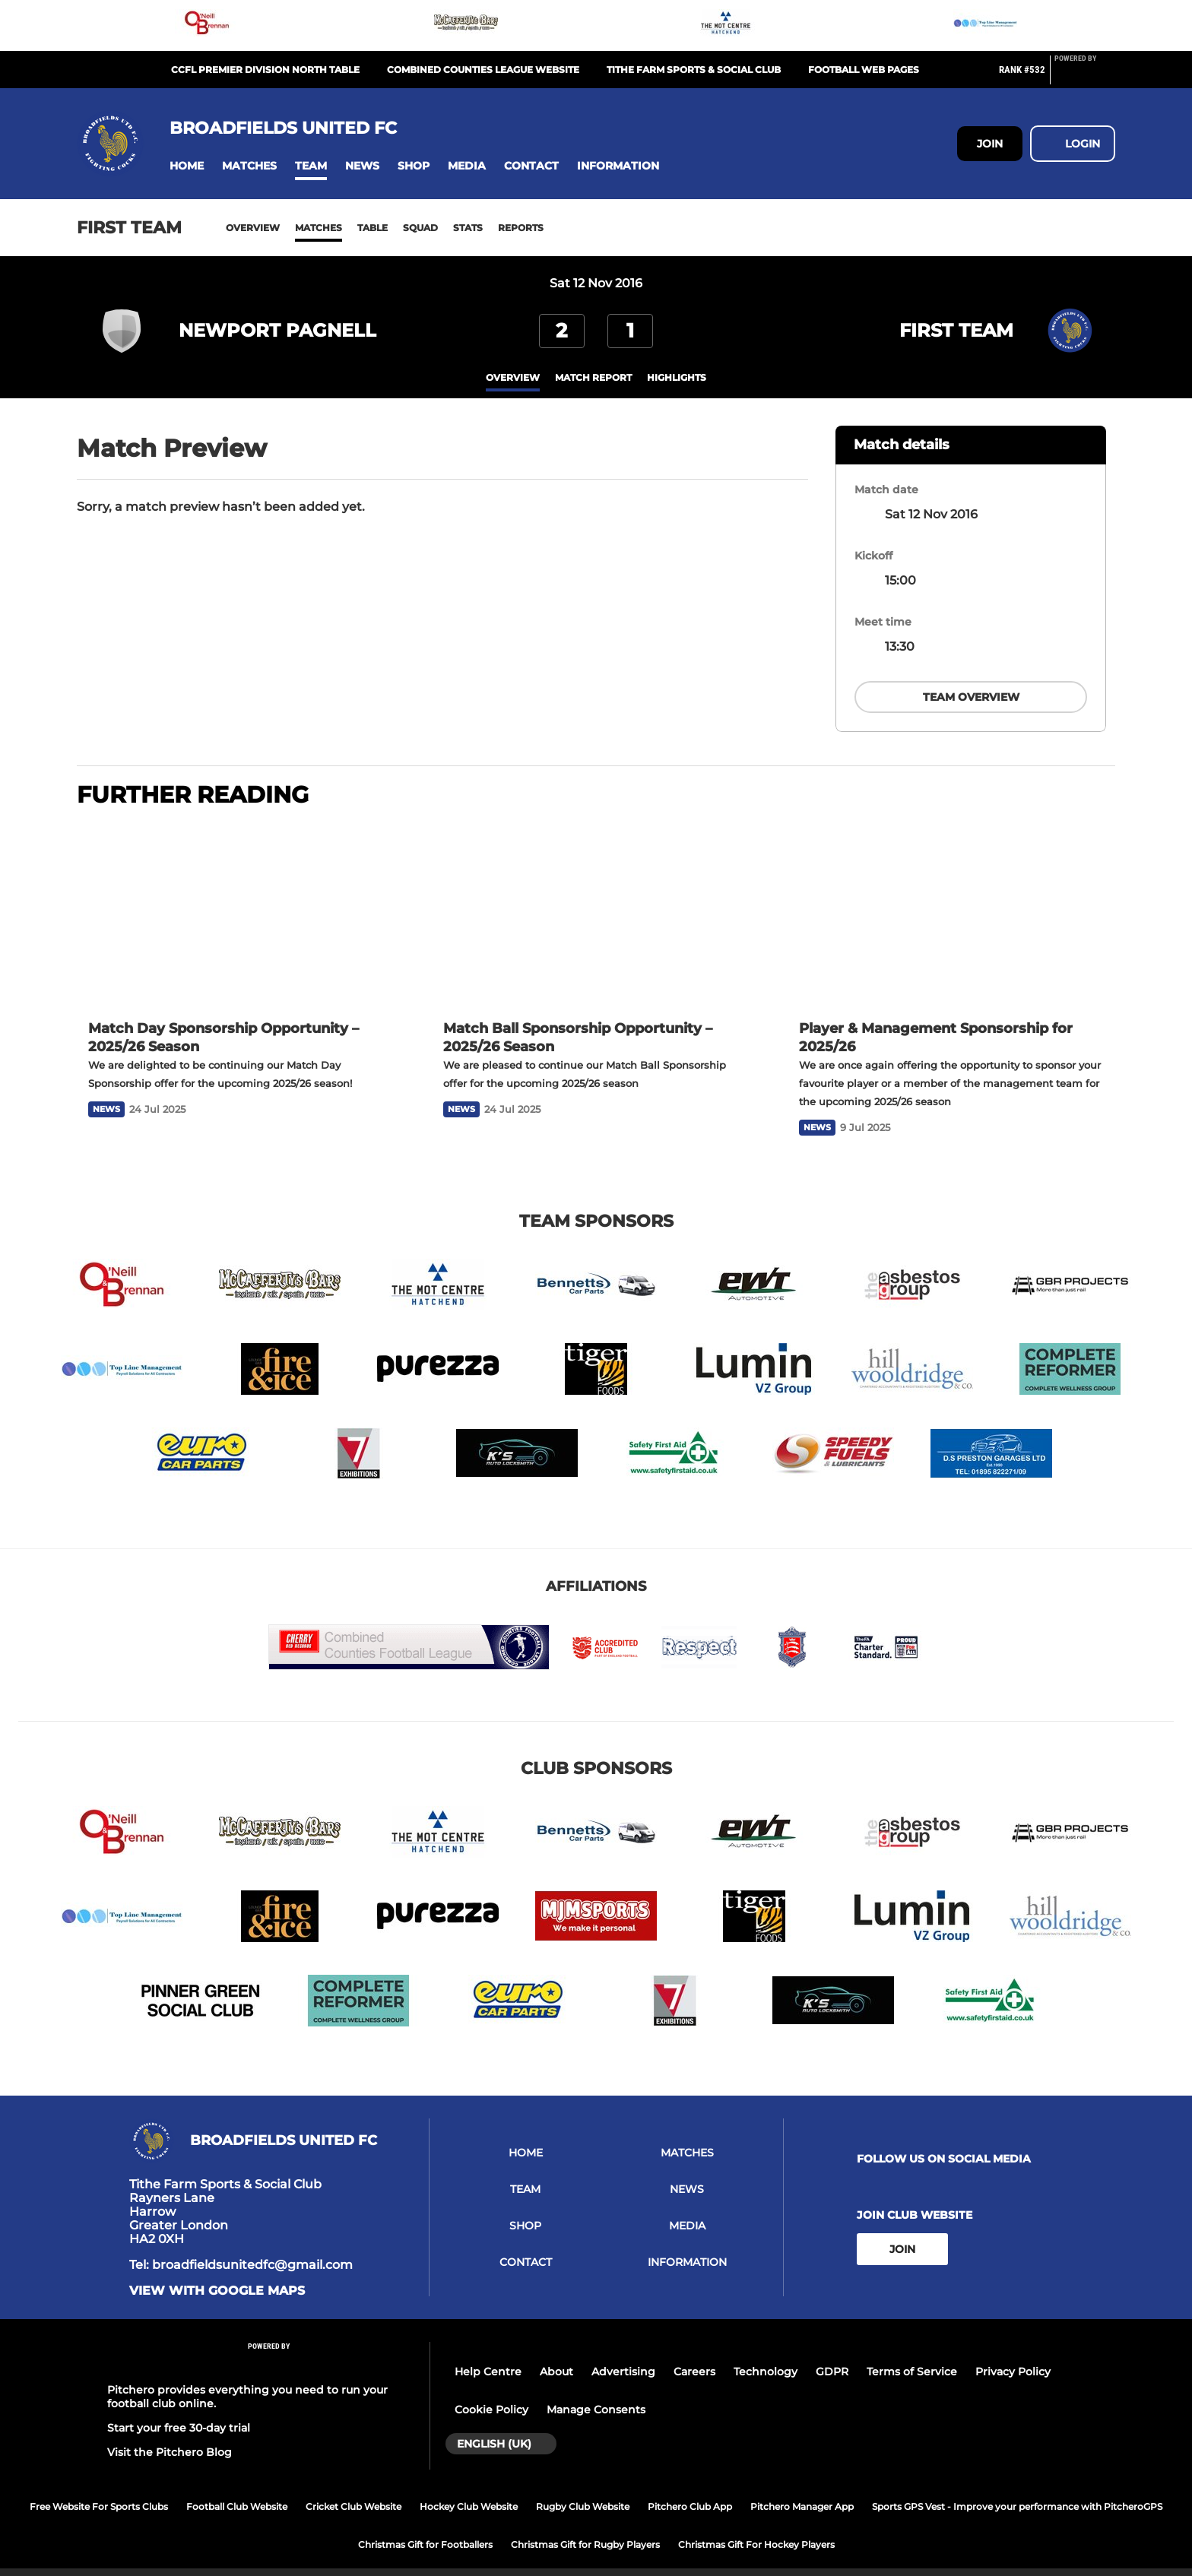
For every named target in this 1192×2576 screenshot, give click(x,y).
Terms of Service (912, 2353)
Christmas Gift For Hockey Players (756, 2526)
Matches (318, 227)
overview (513, 377)
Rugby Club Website (582, 2488)
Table (372, 227)
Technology (765, 2353)
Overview (253, 227)
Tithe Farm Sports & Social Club (694, 69)
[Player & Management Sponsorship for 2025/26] (951, 897)
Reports (521, 227)
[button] (186, 166)
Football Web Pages (863, 69)
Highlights (676, 377)
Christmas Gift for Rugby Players (585, 2526)
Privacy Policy (1013, 2353)
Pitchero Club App (690, 2488)
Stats (468, 227)
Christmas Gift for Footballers (425, 2526)
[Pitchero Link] (1084, 76)
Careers (694, 2353)
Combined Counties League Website (483, 69)
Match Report (593, 377)
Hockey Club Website (469, 2488)
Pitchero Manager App (802, 2488)
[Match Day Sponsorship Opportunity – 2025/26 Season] (240, 897)
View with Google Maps (217, 2272)
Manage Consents (596, 2391)
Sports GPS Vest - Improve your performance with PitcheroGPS (1017, 2488)
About (556, 2353)
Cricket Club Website (353, 2488)
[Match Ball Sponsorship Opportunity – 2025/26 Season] (595, 897)
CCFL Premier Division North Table (265, 69)
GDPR (832, 2353)
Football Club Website (236, 2488)
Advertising (623, 2353)
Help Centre (488, 2353)
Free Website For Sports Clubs (99, 2488)
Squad (420, 227)
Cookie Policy (491, 2391)
